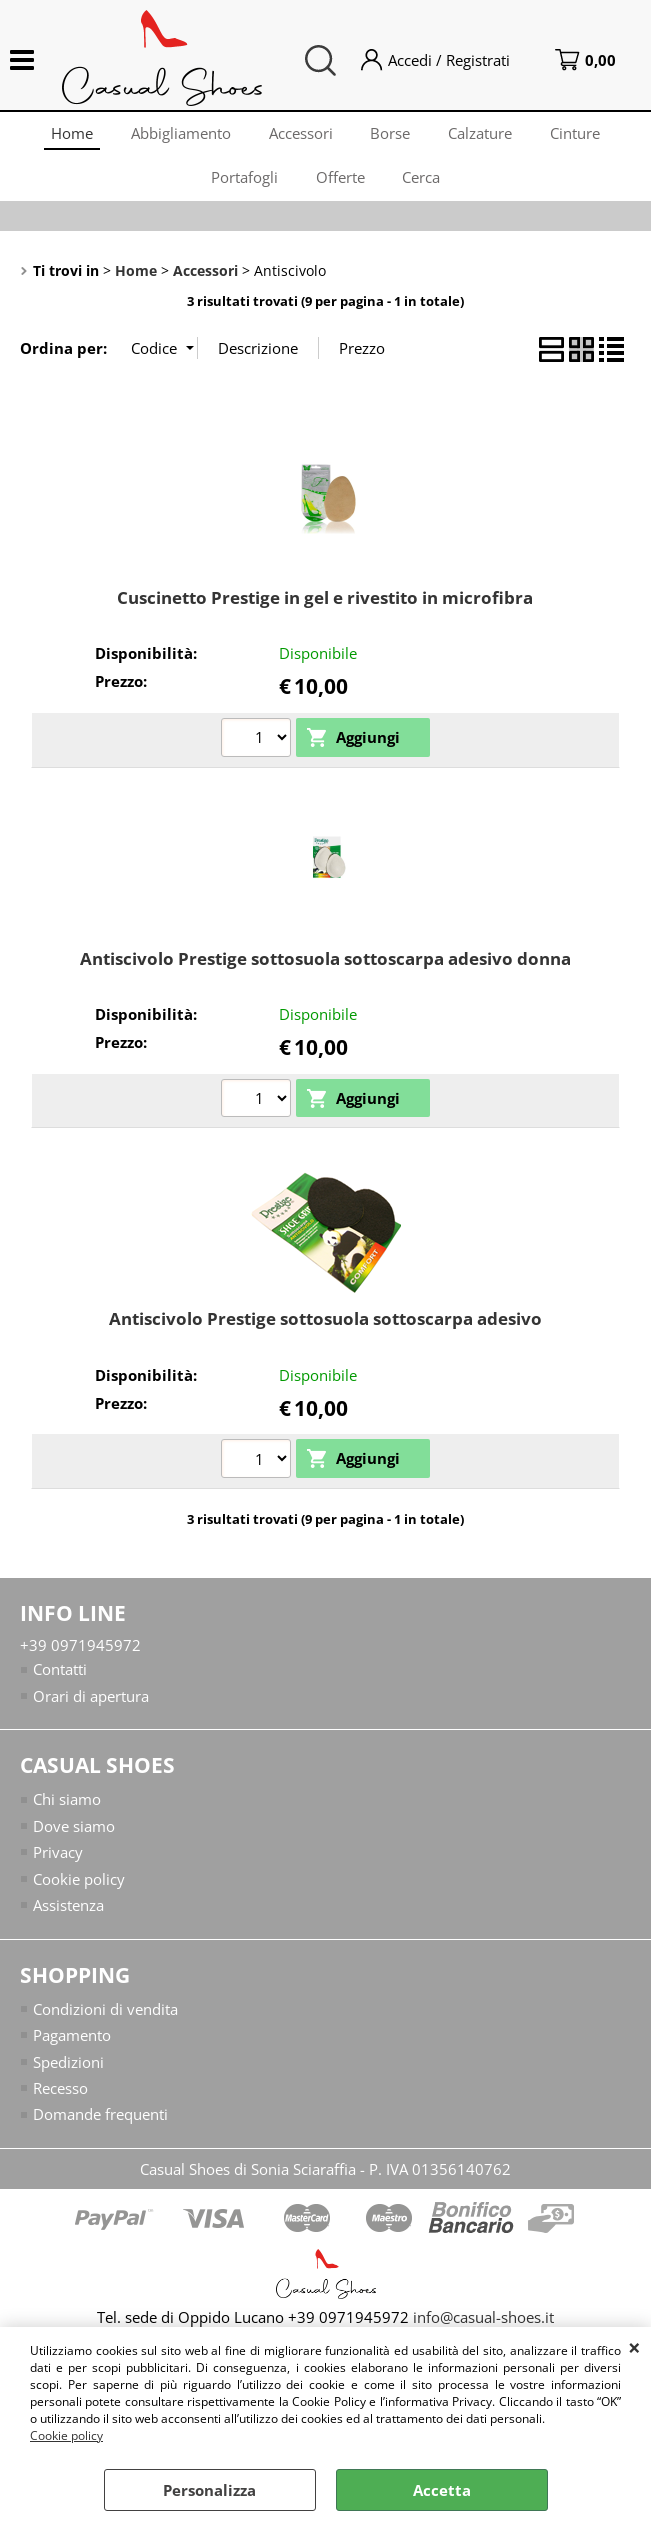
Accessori (300, 135)
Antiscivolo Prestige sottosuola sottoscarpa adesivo (325, 1329)
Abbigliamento (178, 135)
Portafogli (242, 185)
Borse (392, 135)
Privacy (58, 1864)
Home (67, 135)
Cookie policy (66, 2435)
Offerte (340, 185)
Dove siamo (74, 1837)
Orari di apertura (91, 1707)
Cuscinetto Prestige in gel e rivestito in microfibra (325, 608)
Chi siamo (67, 1811)
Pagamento (72, 2047)
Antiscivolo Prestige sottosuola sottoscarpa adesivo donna (325, 969)
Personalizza (209, 2490)
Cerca (424, 185)
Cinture (581, 135)
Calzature (484, 135)
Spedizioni (68, 2073)
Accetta (442, 2490)
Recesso (60, 2100)
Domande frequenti (100, 2126)
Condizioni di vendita (105, 2020)
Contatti (60, 1681)
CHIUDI (634, 2347)
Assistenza (68, 1917)
